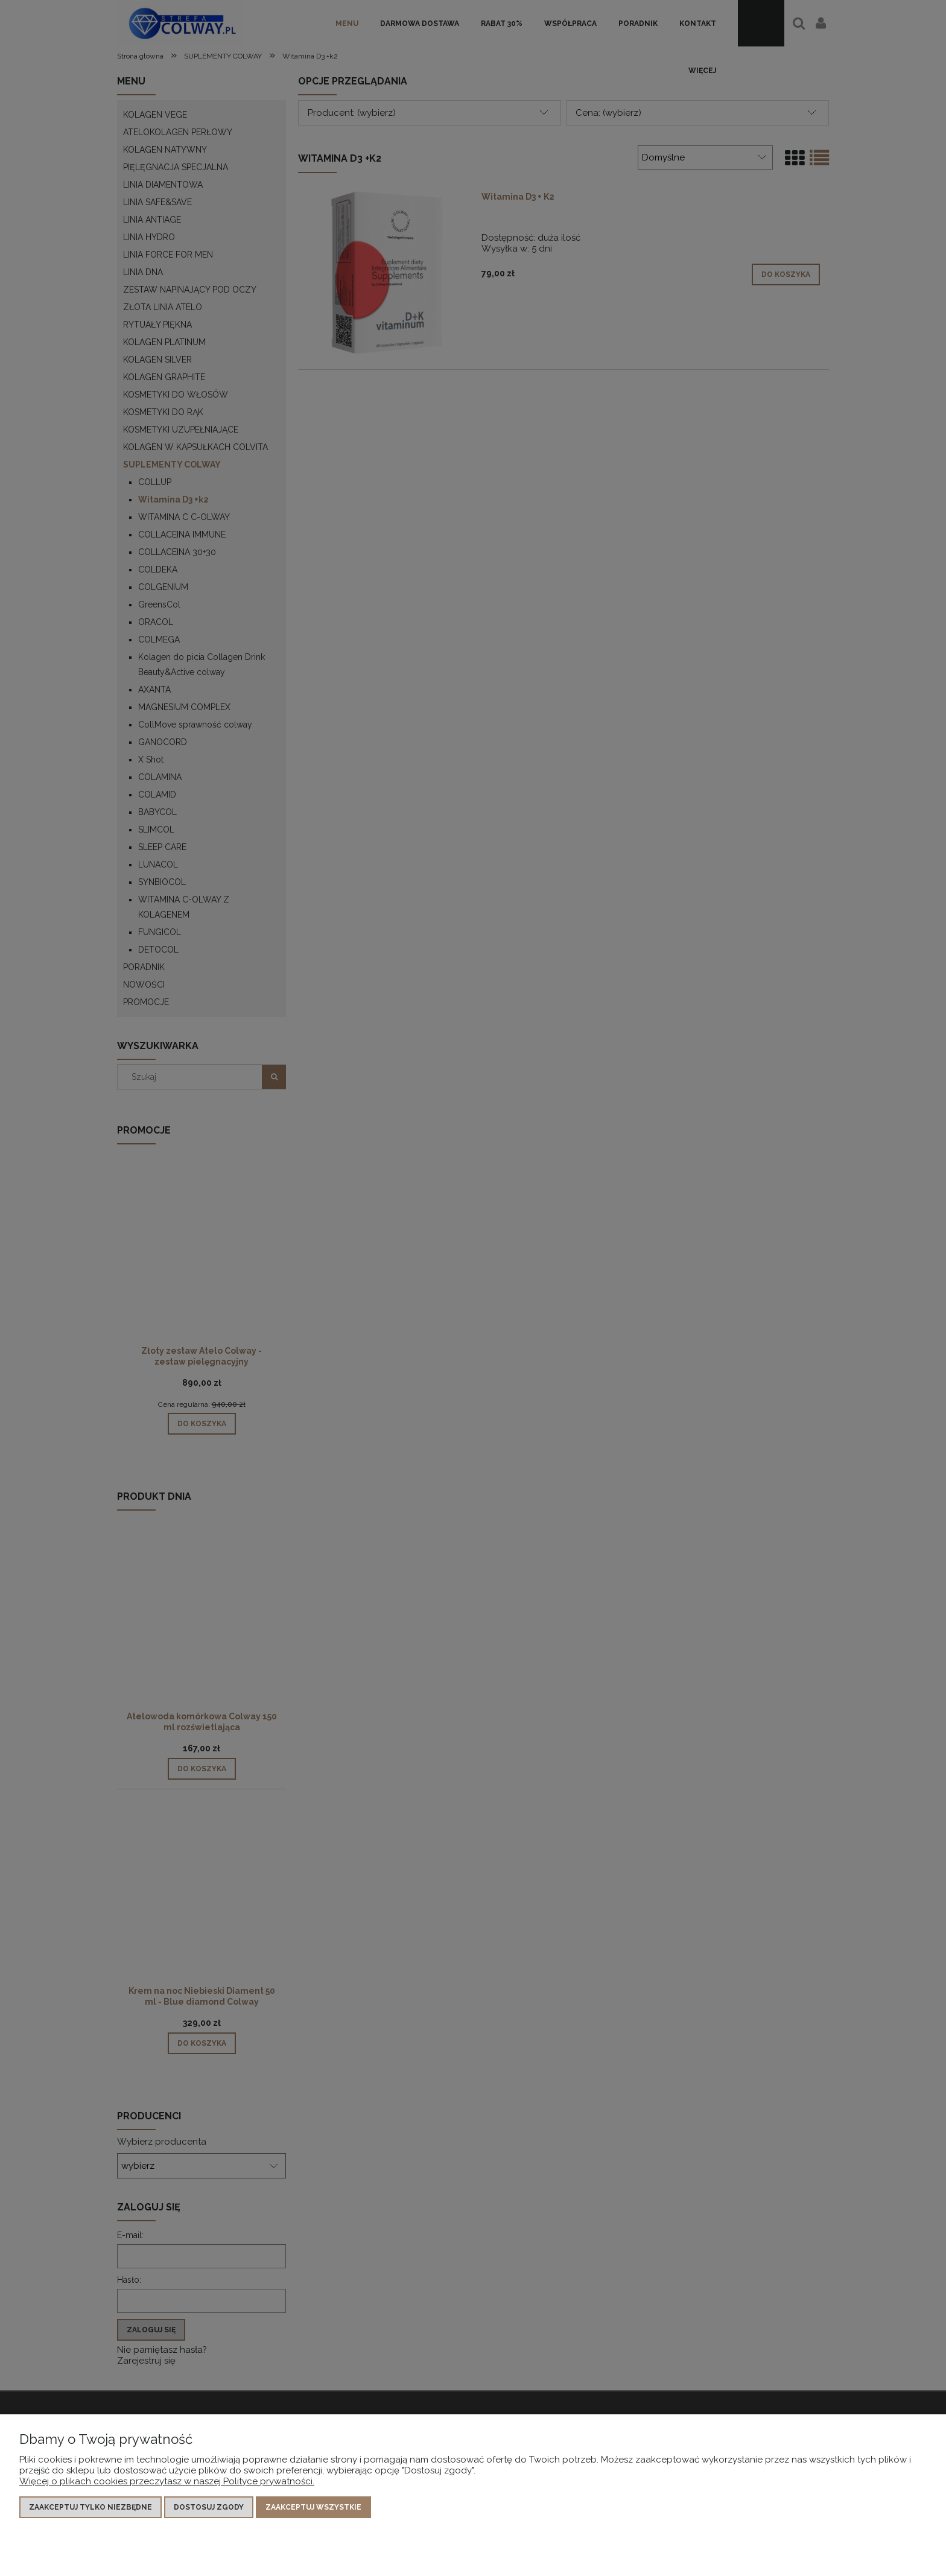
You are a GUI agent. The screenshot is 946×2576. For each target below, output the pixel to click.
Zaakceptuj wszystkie (313, 2507)
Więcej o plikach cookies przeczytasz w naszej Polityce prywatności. (166, 2481)
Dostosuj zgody (209, 2507)
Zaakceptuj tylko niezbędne (90, 2507)
